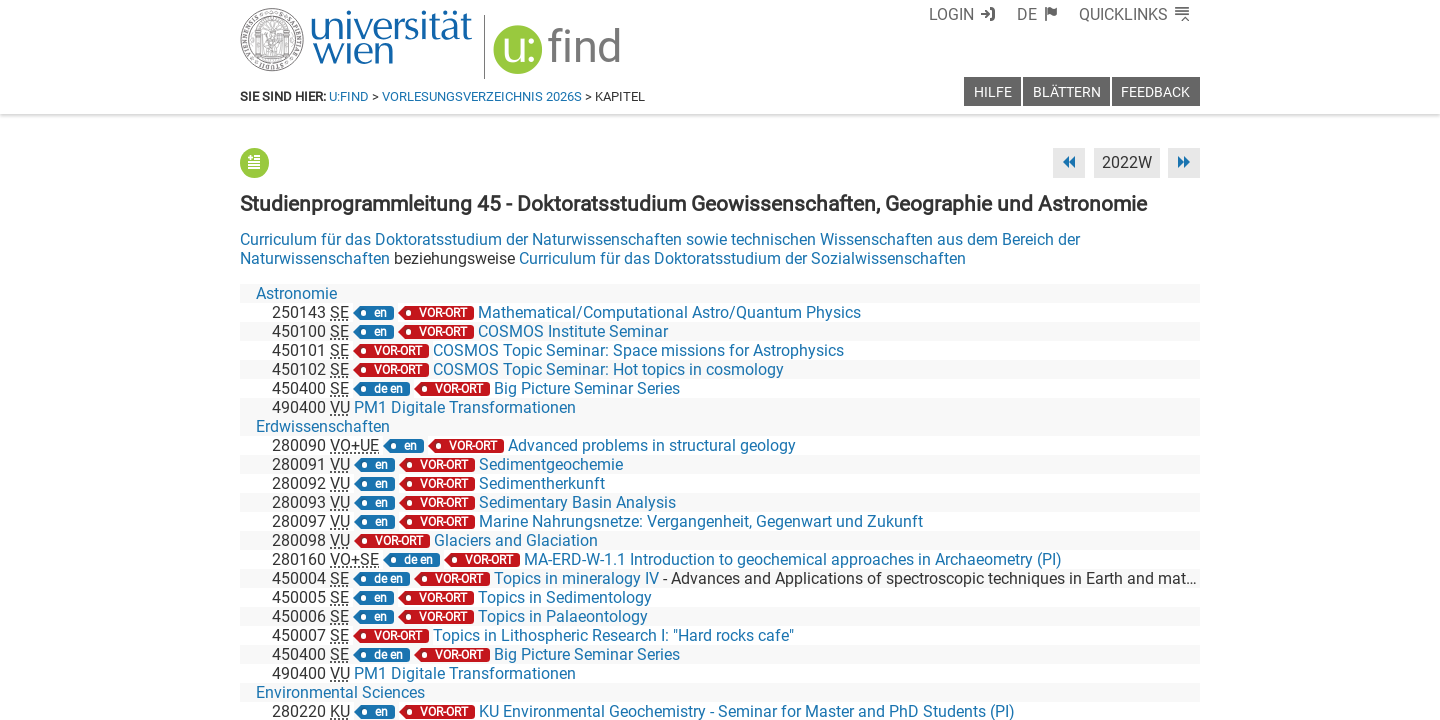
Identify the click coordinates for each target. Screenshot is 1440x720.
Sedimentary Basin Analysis (577, 502)
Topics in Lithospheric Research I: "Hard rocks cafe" (613, 635)
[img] (559, 56)
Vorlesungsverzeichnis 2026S (482, 96)
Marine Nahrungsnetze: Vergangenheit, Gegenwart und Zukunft (701, 521)
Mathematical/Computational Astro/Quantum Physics (669, 312)
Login (951, 14)
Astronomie (296, 293)
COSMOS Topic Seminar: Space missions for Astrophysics (638, 350)
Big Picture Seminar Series (587, 388)
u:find (349, 96)
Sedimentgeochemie (551, 464)
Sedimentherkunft (542, 483)
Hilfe (993, 92)
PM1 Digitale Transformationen (465, 407)
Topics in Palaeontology (563, 616)
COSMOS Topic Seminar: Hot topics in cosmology (608, 369)
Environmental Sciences (340, 692)
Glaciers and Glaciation (516, 540)
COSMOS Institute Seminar (573, 331)
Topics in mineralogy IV (576, 578)
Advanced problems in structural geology (652, 445)
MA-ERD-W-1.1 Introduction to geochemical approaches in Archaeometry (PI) (793, 559)
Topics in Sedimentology (565, 597)
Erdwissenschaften (323, 426)
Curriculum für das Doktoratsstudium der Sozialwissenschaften (742, 258)
